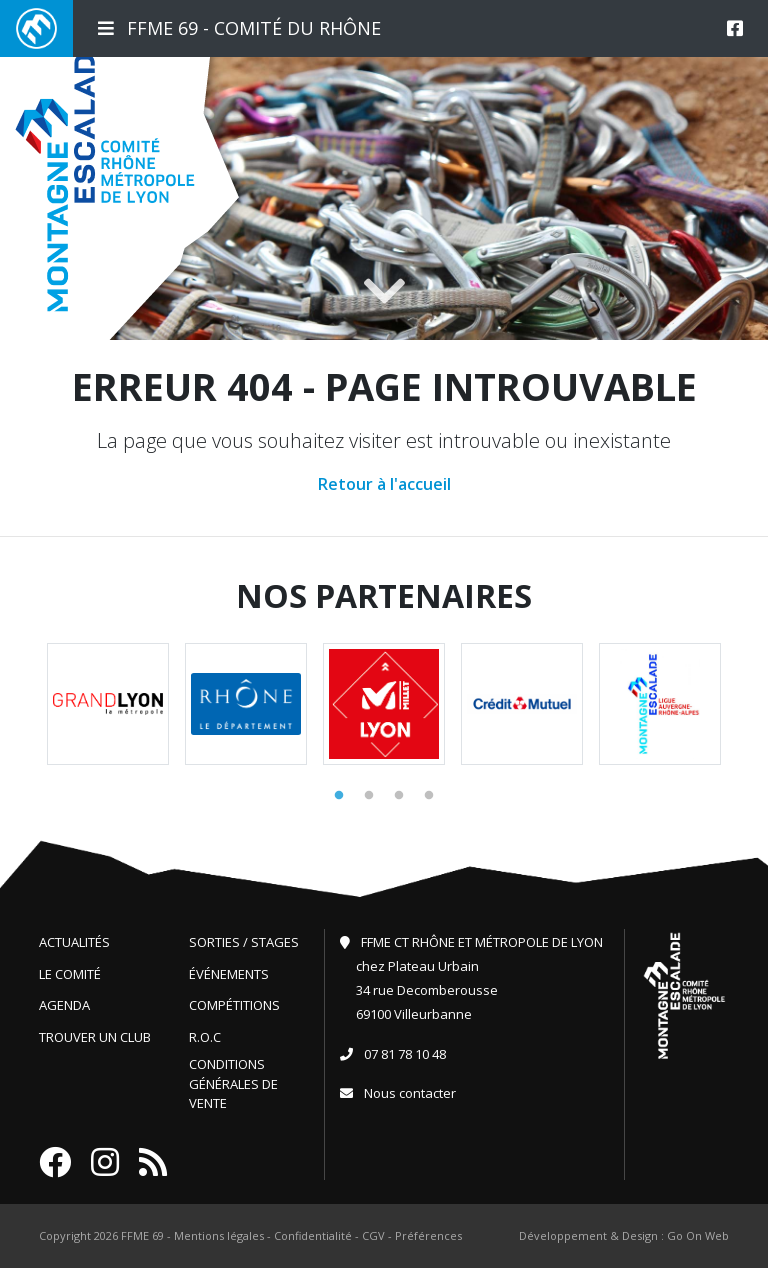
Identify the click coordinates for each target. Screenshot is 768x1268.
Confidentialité (313, 1235)
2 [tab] (369, 796)
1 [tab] (339, 796)
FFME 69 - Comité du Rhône (239, 28)
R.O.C (205, 1037)
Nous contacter (410, 1093)
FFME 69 (142, 1235)
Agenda (64, 1005)
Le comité (70, 974)
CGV (373, 1235)
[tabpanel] (108, 704)
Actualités (74, 942)
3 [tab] (399, 796)
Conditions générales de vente (233, 1083)
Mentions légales (219, 1235)
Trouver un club (95, 1037)
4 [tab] (429, 796)
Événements (229, 974)
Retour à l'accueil (384, 484)
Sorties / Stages (244, 942)
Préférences (428, 1235)
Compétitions (234, 1005)
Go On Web (698, 1235)
